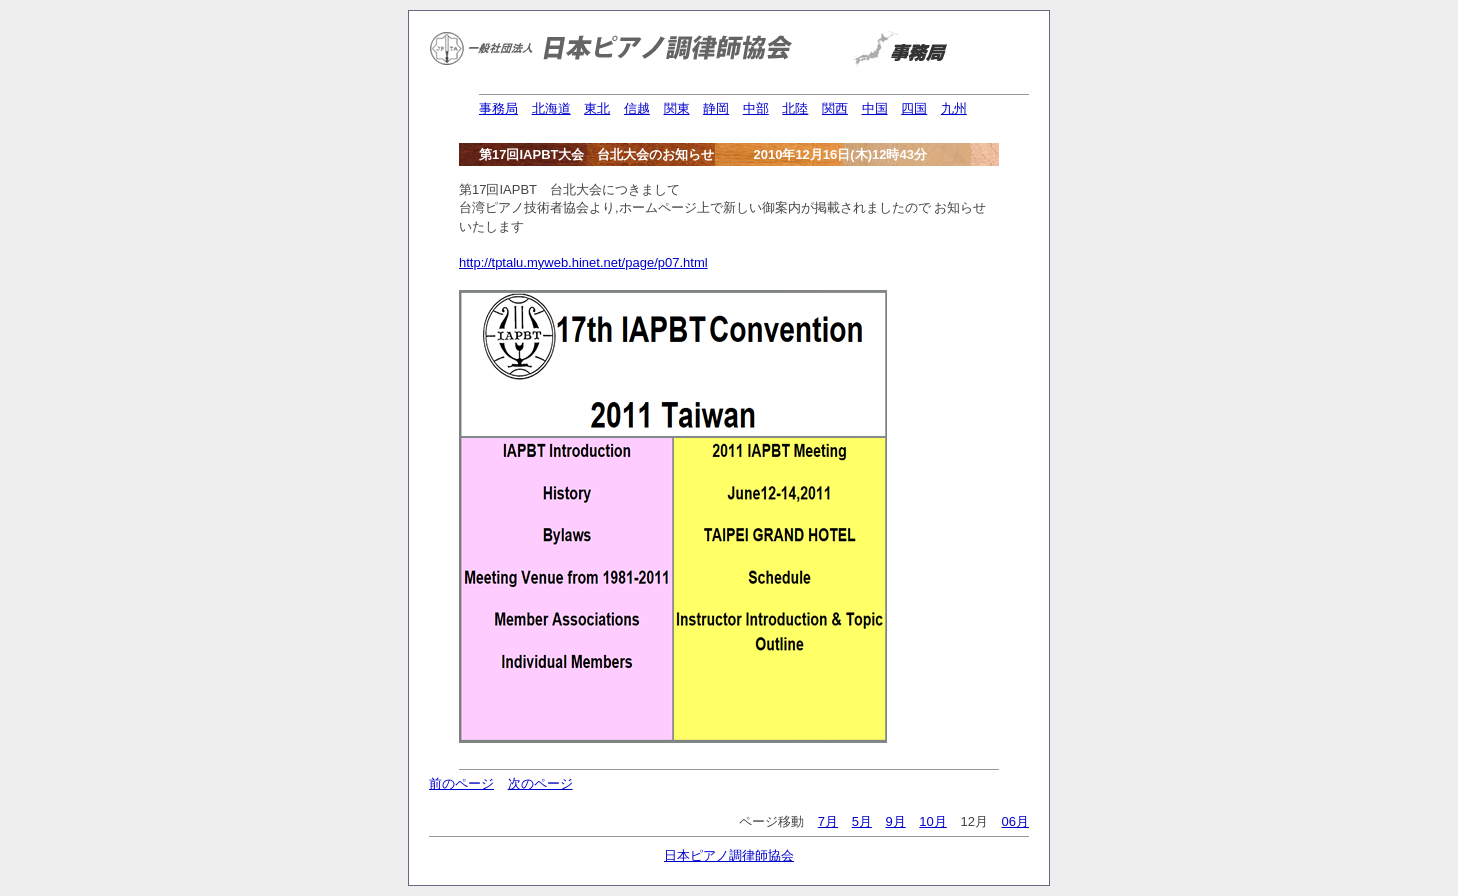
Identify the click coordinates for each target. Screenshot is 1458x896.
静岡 (716, 108)
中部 (756, 108)
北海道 (551, 108)
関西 (835, 108)
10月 (932, 821)
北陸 (795, 108)
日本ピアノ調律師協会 (729, 855)
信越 (637, 108)
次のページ (540, 783)
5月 (862, 821)
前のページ (461, 783)
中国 (875, 108)
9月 (895, 821)
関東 (677, 108)
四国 (914, 108)
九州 (954, 108)
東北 (597, 108)
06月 (1015, 821)
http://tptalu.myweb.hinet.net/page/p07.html (583, 262)
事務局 (498, 108)
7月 (828, 821)
